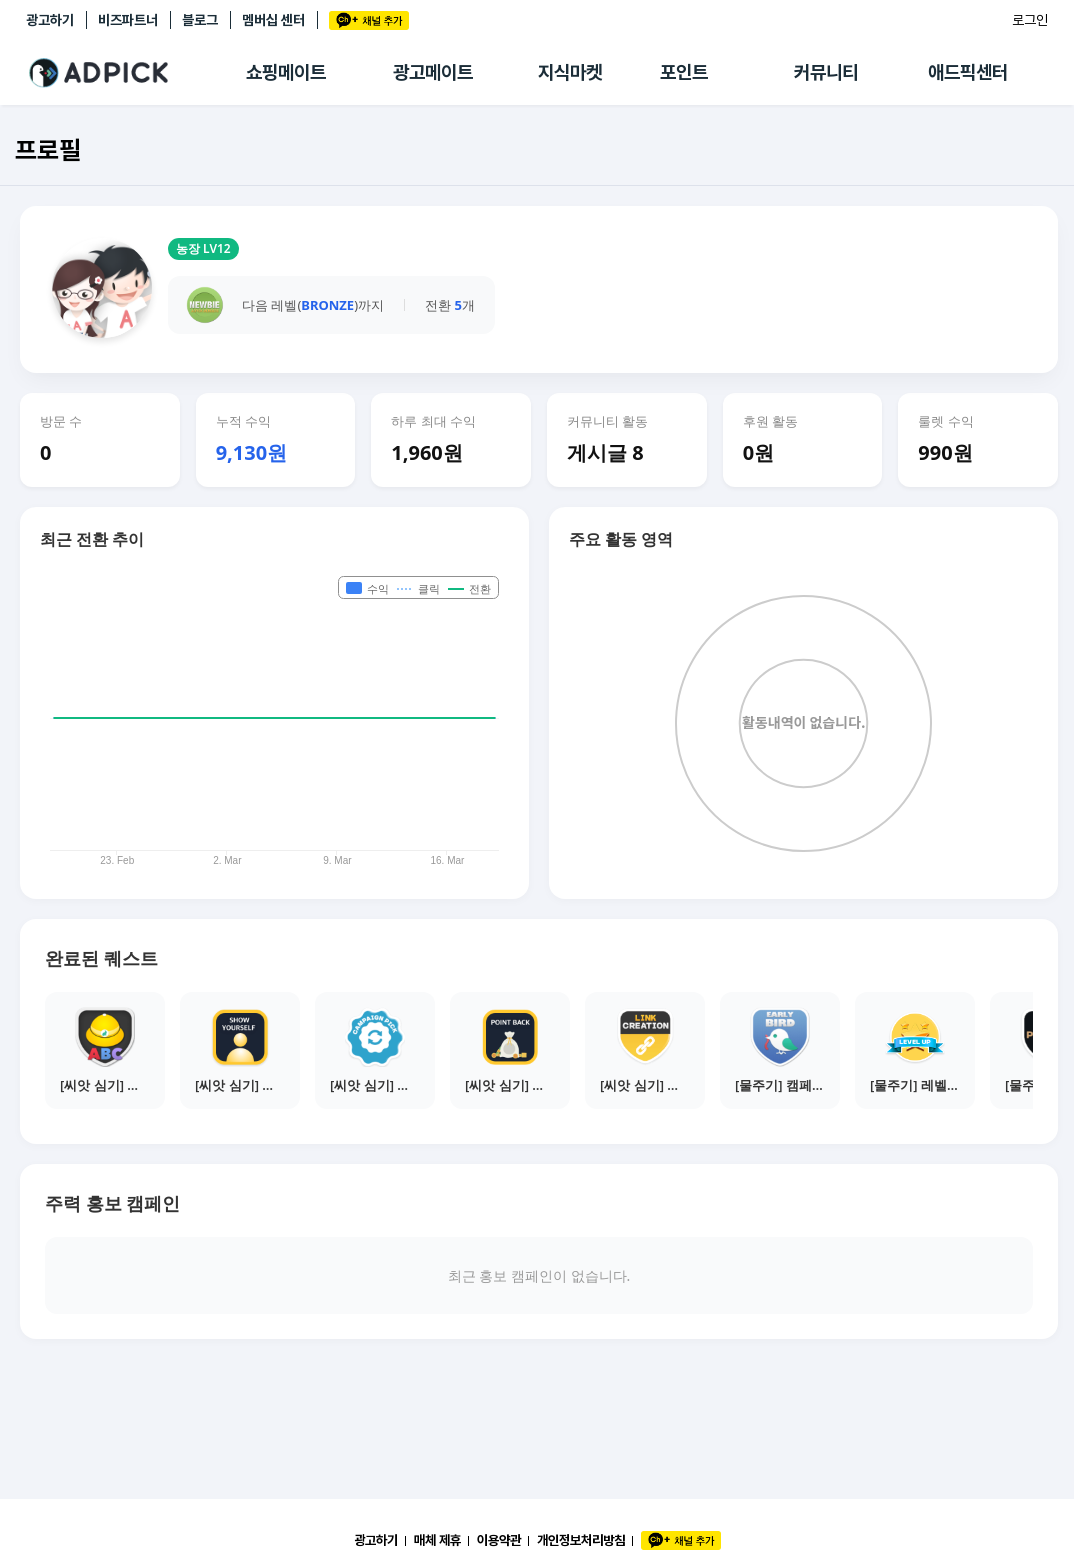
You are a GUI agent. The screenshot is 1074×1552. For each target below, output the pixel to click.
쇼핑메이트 (286, 72)
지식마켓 (570, 72)
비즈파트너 (128, 20)
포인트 (684, 72)
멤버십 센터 (273, 20)
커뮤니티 (826, 72)
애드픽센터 (968, 72)
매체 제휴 (437, 1540)
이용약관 (499, 1540)
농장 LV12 (203, 248)
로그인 (1030, 20)
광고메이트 (433, 72)
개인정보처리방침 (581, 1540)
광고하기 (50, 20)
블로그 (200, 20)
